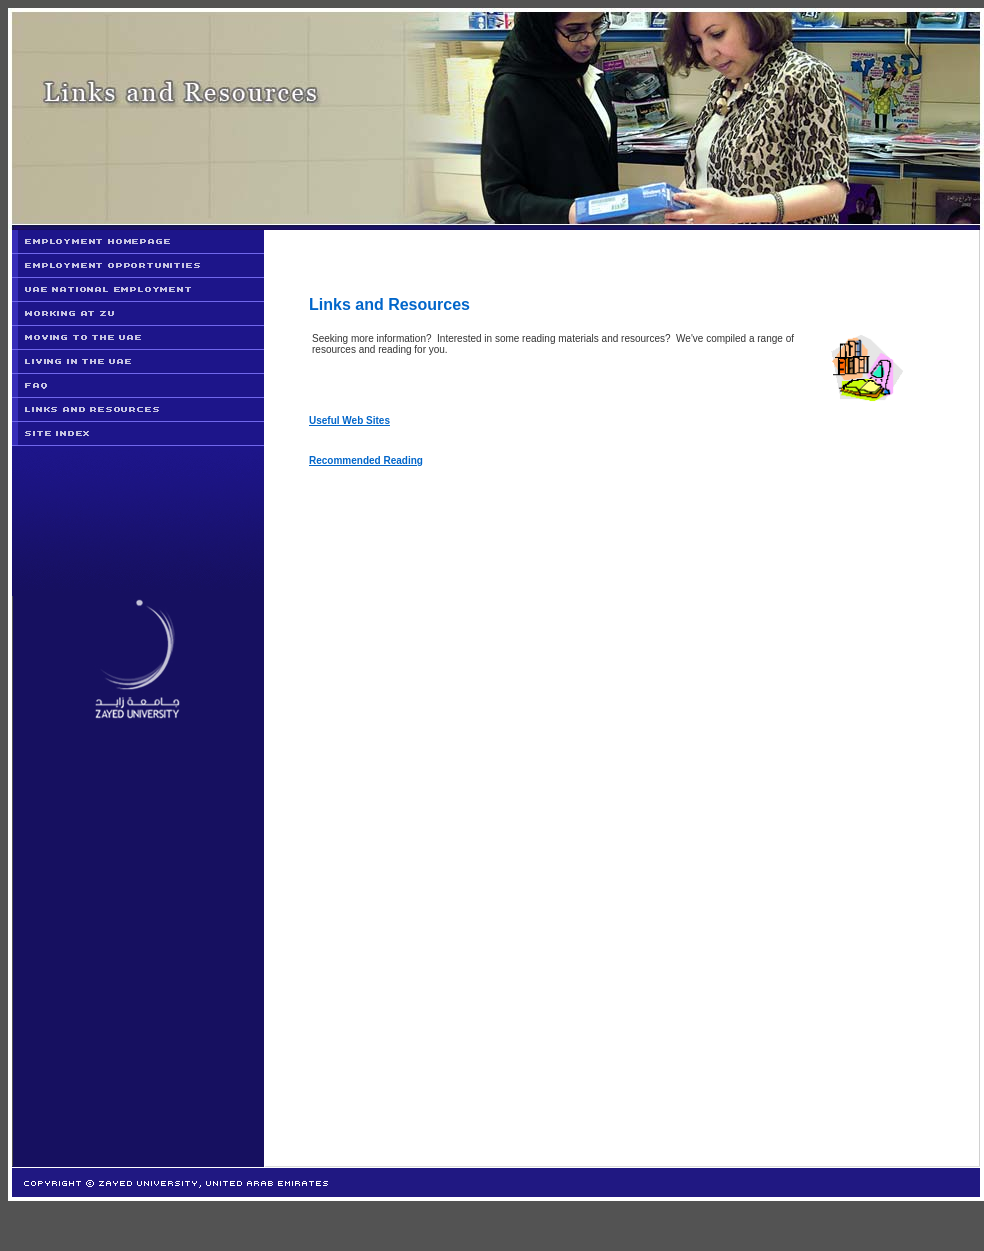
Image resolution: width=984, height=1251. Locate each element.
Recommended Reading (366, 460)
